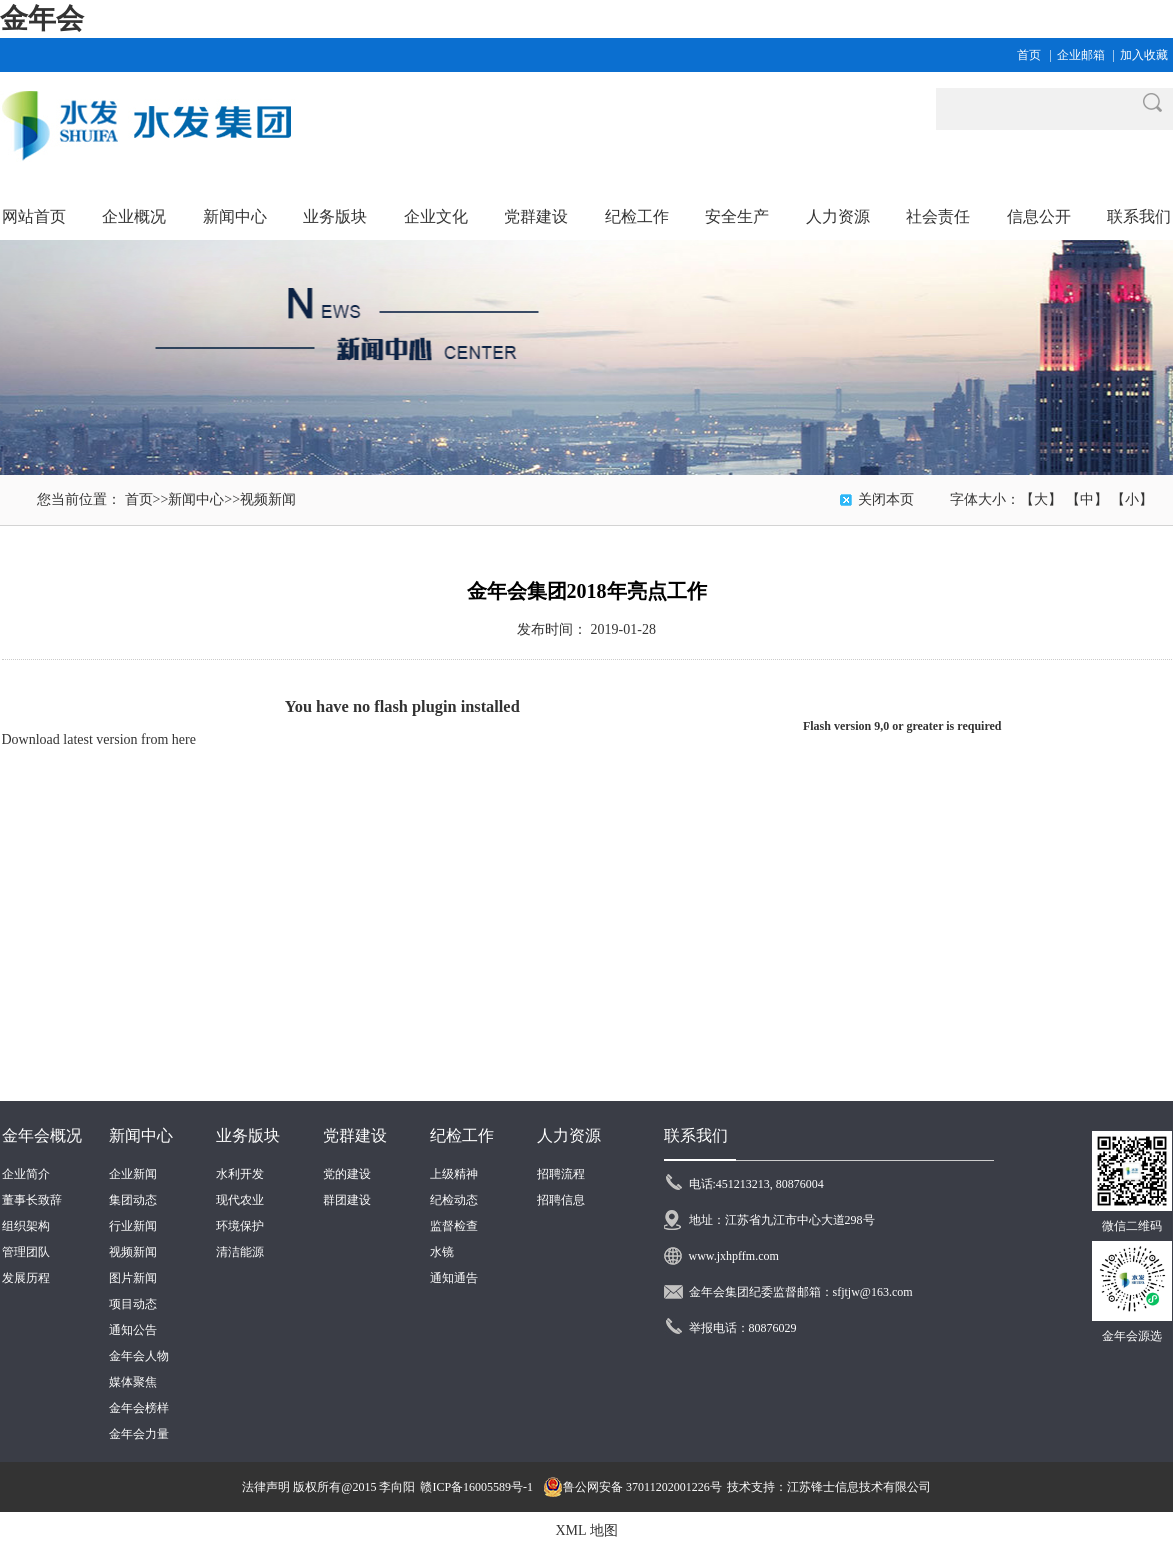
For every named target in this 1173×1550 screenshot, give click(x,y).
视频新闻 (268, 499)
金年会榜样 (139, 1408)
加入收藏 (1144, 55)
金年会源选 (1132, 1336)
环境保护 (240, 1226)
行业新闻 (133, 1226)
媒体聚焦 (133, 1382)
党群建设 (355, 1135)
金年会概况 (42, 1135)
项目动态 (133, 1304)
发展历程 (26, 1278)
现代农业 (240, 1200)
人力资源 (569, 1135)
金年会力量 (139, 1434)
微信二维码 (1132, 1226)
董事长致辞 (32, 1200)
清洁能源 (240, 1252)
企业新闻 (133, 1174)
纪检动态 (454, 1200)
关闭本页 (886, 499)
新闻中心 (196, 499)
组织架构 (26, 1226)
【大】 (1041, 499)
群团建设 (347, 1200)
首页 (1029, 55)
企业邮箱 (1081, 55)
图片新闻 (133, 1278)
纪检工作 (462, 1135)
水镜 (442, 1252)
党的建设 (347, 1174)
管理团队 (26, 1252)
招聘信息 (561, 1200)
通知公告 (133, 1330)
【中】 (1087, 499)
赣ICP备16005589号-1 (476, 1487)
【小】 (1132, 499)
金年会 (42, 18)
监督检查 (454, 1226)
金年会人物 (139, 1356)
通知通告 (454, 1278)
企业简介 (26, 1174)
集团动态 (133, 1200)
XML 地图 (586, 1530)
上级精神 (454, 1174)
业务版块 (248, 1135)
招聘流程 (561, 1174)
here (184, 739)
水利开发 (240, 1174)
